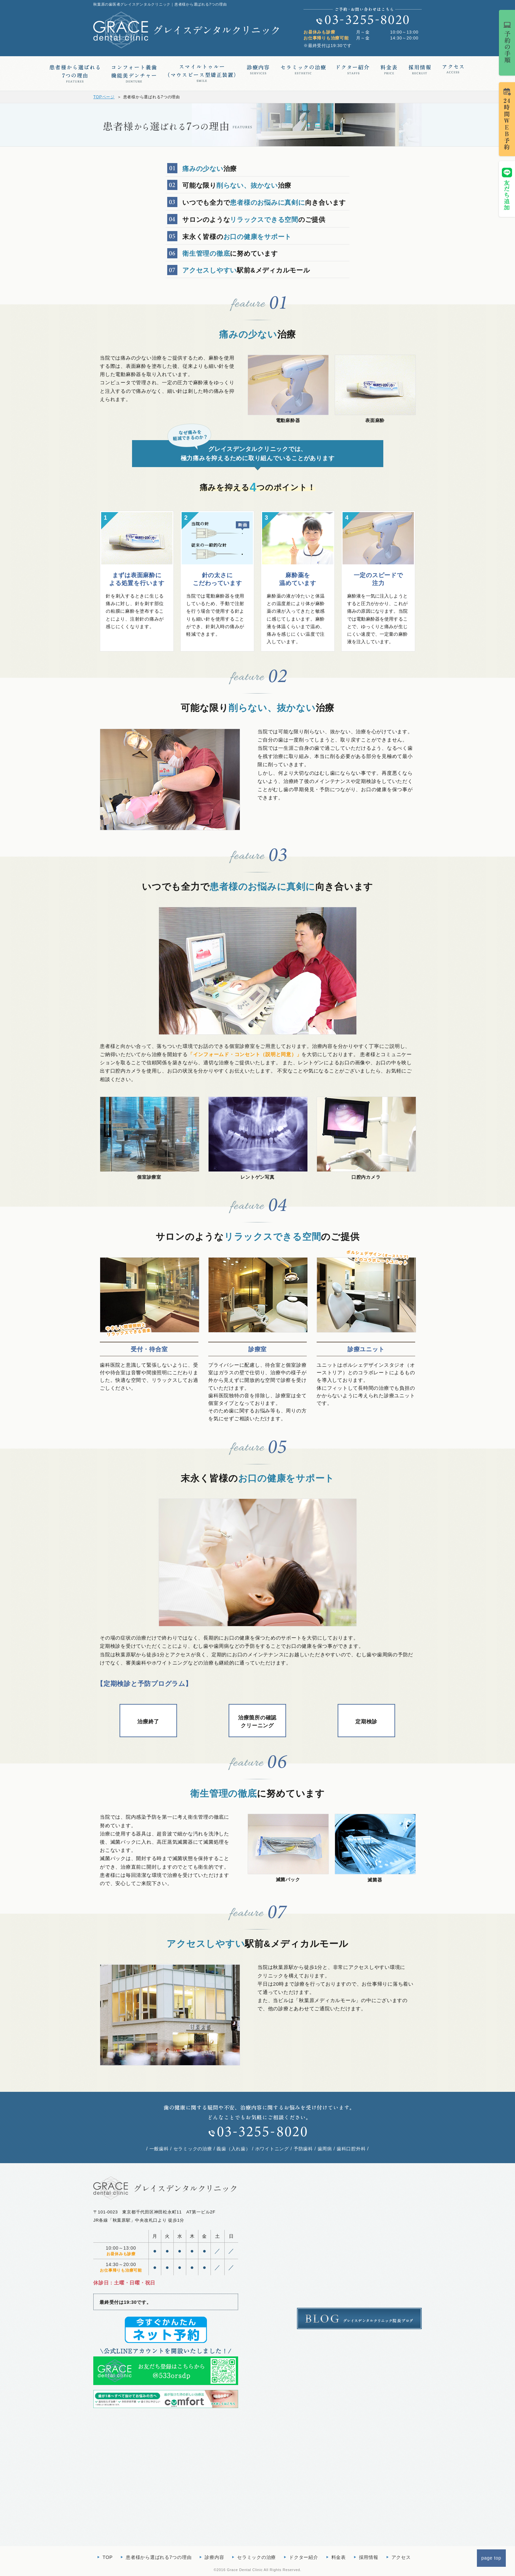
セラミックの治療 (256, 2557)
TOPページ (104, 97)
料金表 (338, 2557)
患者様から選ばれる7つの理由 (158, 2557)
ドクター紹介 (303, 2557)
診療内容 (214, 2557)
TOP (107, 2557)
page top (491, 2558)
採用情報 (368, 2557)
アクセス (401, 2557)
